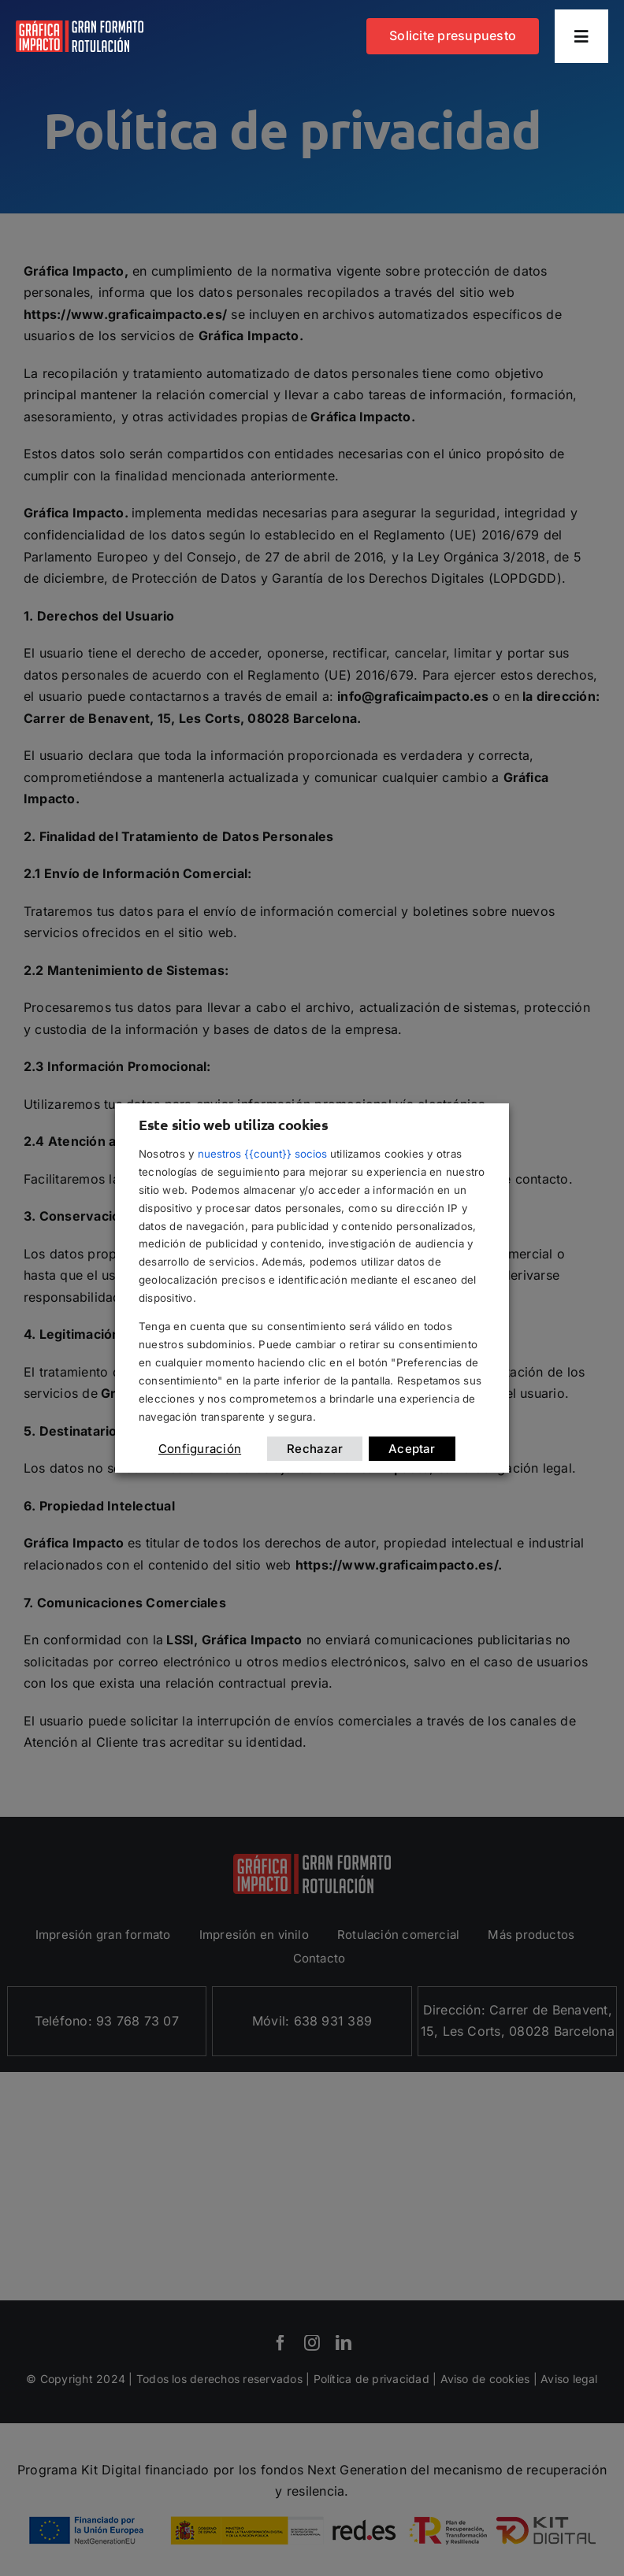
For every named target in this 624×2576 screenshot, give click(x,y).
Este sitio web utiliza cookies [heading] (234, 1124)
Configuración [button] (199, 1448)
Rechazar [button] (315, 1448)
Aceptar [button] (412, 1448)
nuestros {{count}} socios (262, 1153)
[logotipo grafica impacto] (79, 27)
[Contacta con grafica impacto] (452, 36)
